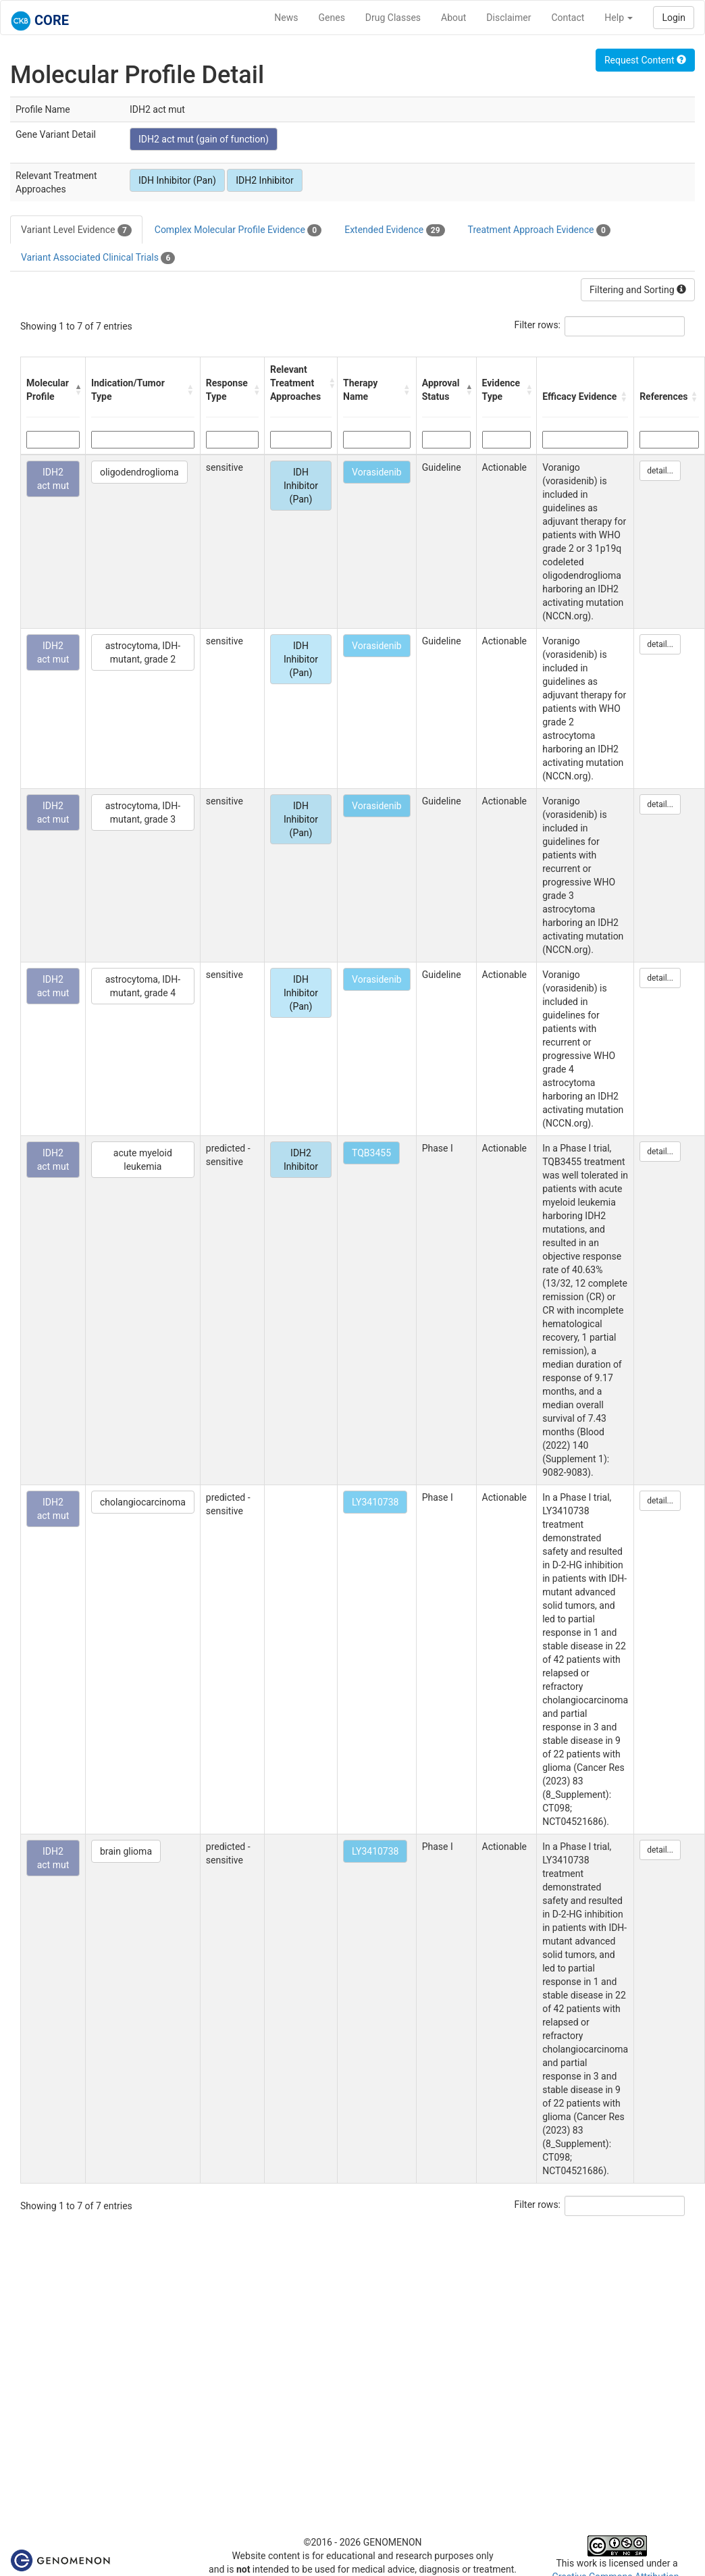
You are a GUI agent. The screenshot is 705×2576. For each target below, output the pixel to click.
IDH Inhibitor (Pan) (177, 180)
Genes (332, 17)
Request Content (645, 60)
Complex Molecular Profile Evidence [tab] (238, 230)
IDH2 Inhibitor (264, 180)
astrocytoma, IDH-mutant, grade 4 (142, 986)
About (453, 17)
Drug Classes (393, 17)
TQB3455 (371, 1153)
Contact (567, 17)
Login (673, 17)
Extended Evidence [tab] (394, 230)
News (286, 17)
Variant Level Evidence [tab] (76, 230)
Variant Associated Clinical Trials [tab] (98, 258)
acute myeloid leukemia (142, 1160)
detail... (660, 470)
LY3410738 (375, 1502)
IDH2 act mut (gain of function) (203, 139)
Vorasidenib (377, 472)
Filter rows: (538, 324)
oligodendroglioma (139, 472)
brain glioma (126, 1851)
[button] (76, 389)
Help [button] (618, 17)
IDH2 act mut (53, 479)
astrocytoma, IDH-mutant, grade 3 (142, 812)
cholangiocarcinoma (143, 1502)
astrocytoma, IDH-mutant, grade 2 (142, 652)
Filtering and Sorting (638, 289)
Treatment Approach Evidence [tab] (539, 230)
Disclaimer (508, 17)
